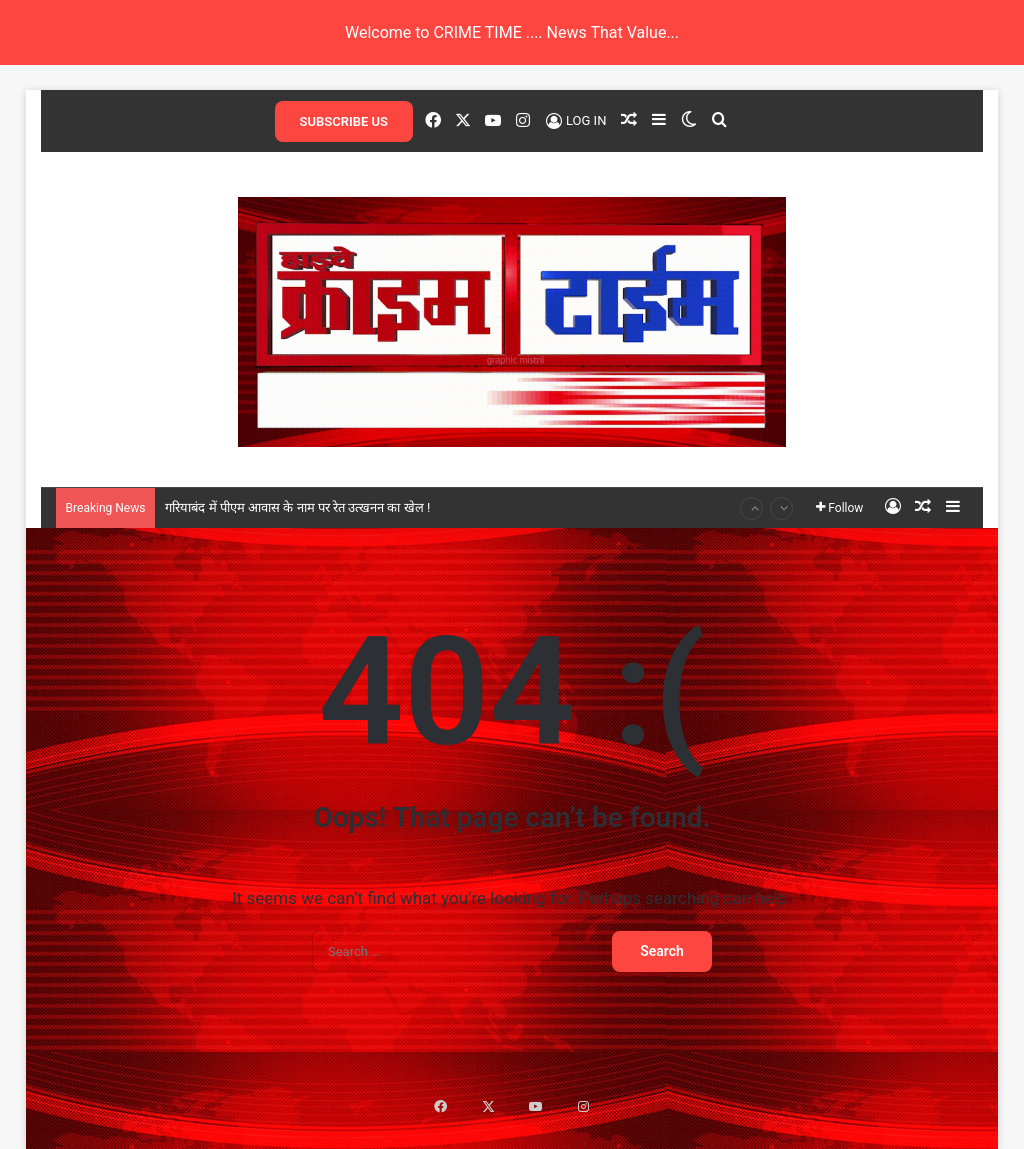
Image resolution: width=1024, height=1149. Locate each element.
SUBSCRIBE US (344, 121)
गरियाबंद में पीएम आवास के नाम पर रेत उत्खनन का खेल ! (297, 507)
